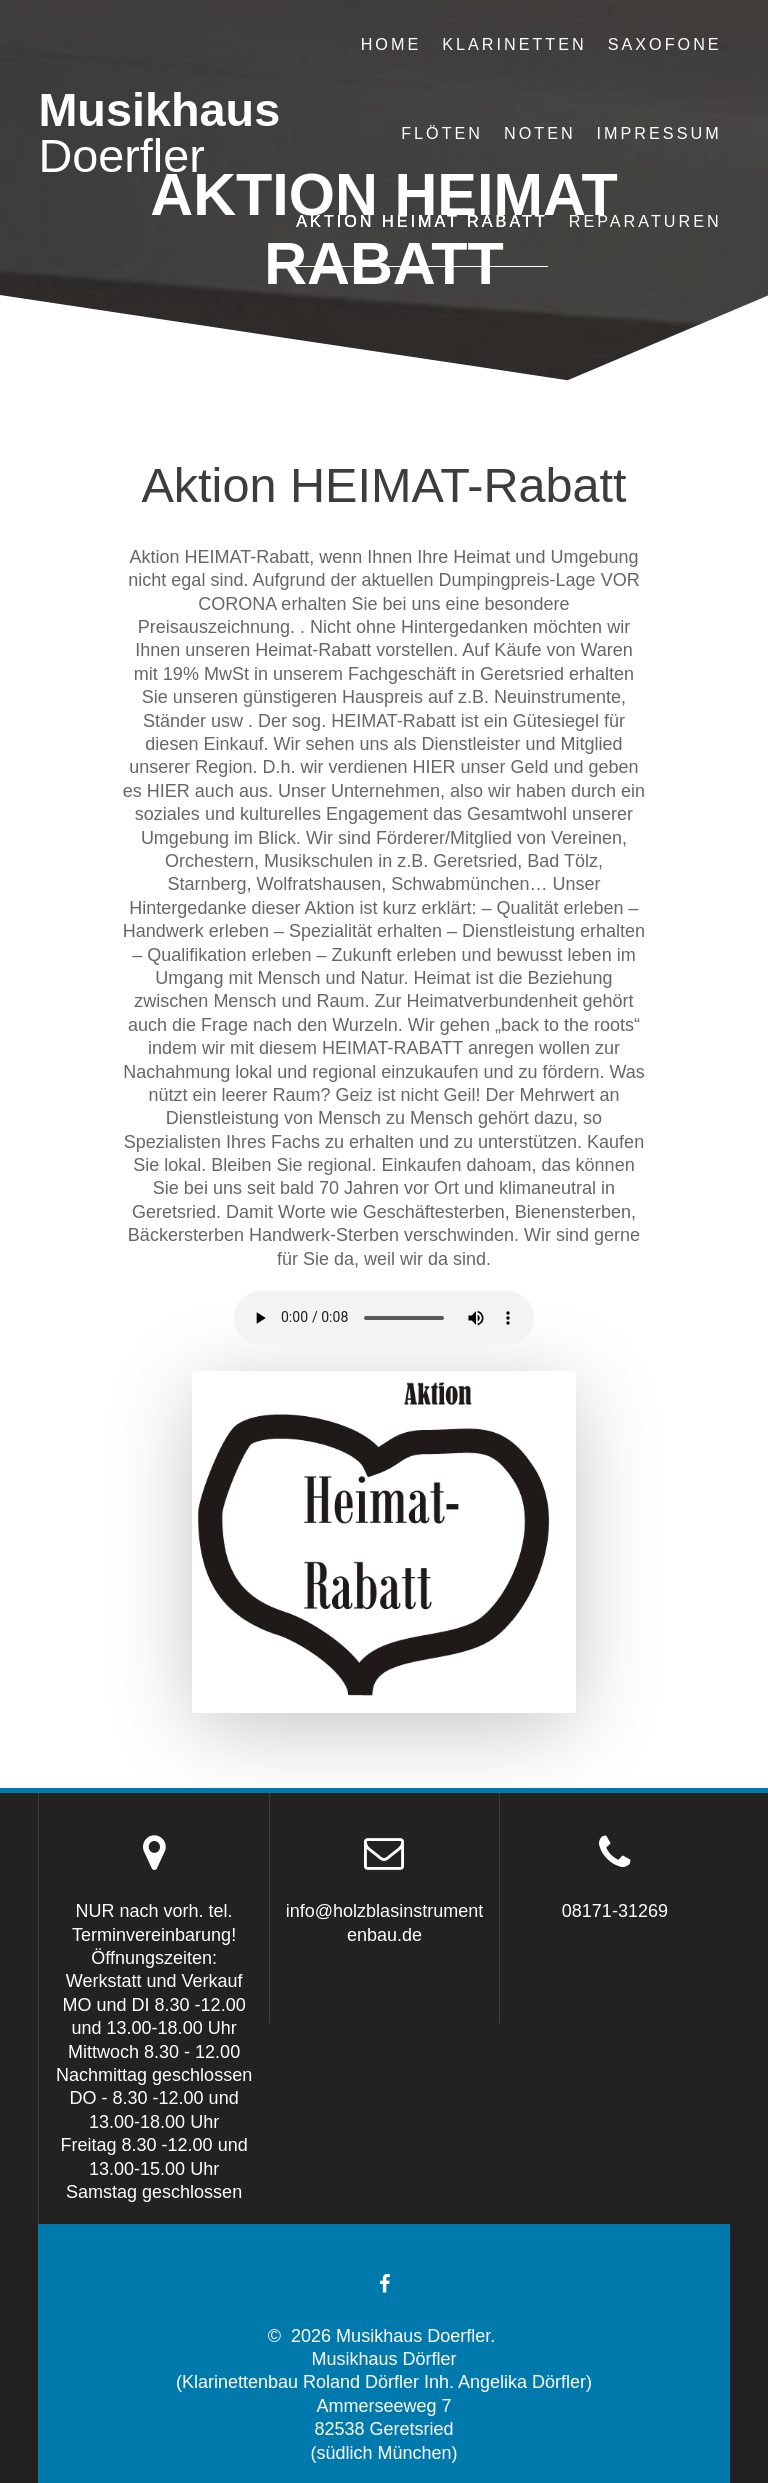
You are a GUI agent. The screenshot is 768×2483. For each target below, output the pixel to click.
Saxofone (665, 44)
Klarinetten (514, 44)
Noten (540, 133)
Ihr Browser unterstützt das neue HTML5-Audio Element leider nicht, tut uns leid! (384, 1318)
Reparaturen (645, 221)
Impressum (659, 133)
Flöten (442, 133)
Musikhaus (159, 134)
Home (391, 44)
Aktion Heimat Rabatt (422, 221)
